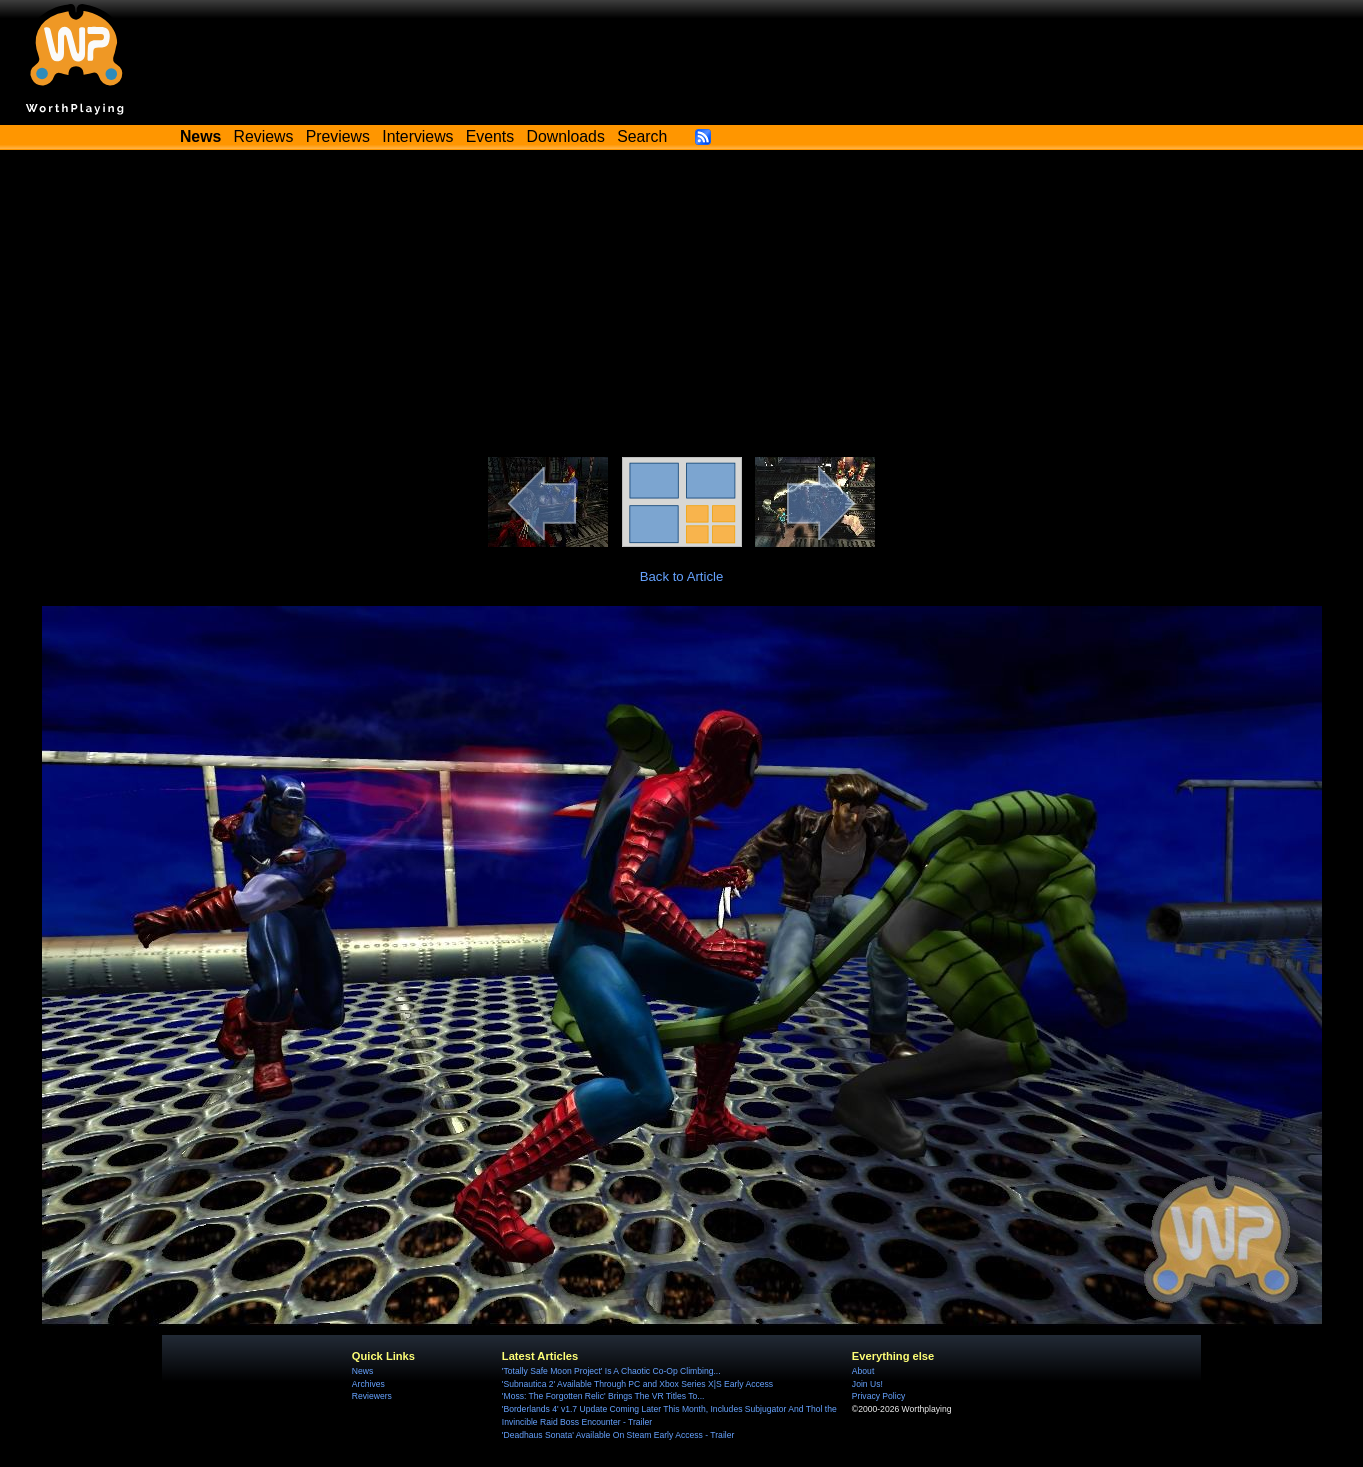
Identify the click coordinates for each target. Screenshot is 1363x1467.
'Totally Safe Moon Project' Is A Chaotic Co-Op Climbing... (611, 1371)
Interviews (417, 136)
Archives (368, 1384)
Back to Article (682, 576)
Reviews (264, 136)
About (863, 1371)
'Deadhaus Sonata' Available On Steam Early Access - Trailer (618, 1435)
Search (642, 136)
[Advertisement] (682, 307)
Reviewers (372, 1396)
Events (490, 136)
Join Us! (867, 1384)
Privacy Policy (878, 1396)
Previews (338, 136)
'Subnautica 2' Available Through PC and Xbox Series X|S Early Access (637, 1384)
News (362, 1371)
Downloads (566, 136)
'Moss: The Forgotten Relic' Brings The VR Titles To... (603, 1396)
